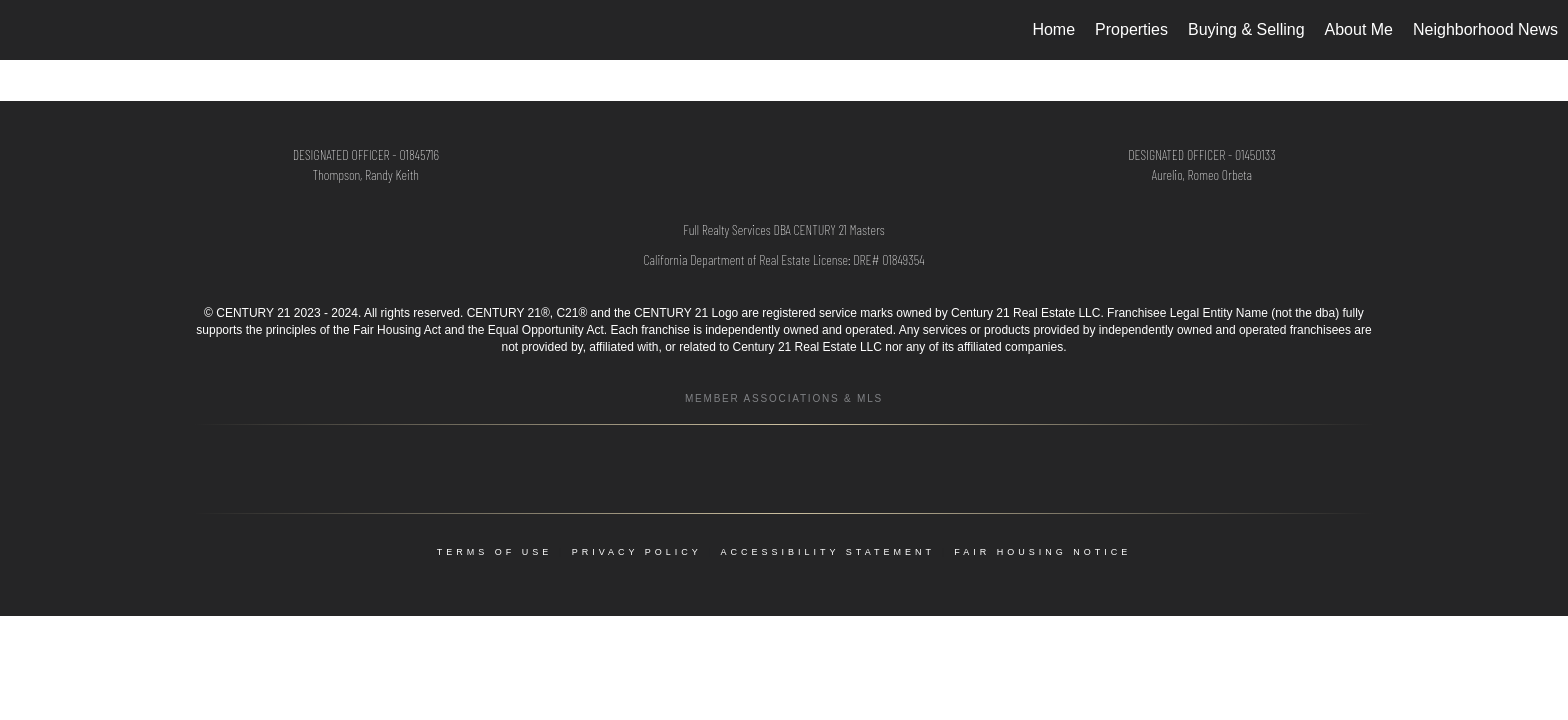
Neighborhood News (1485, 29)
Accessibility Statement (828, 552)
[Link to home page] (25, 30)
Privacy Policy (637, 552)
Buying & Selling (1246, 29)
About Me (1359, 29)
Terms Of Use (495, 552)
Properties (1131, 29)
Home (1053, 29)
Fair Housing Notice (1042, 552)
